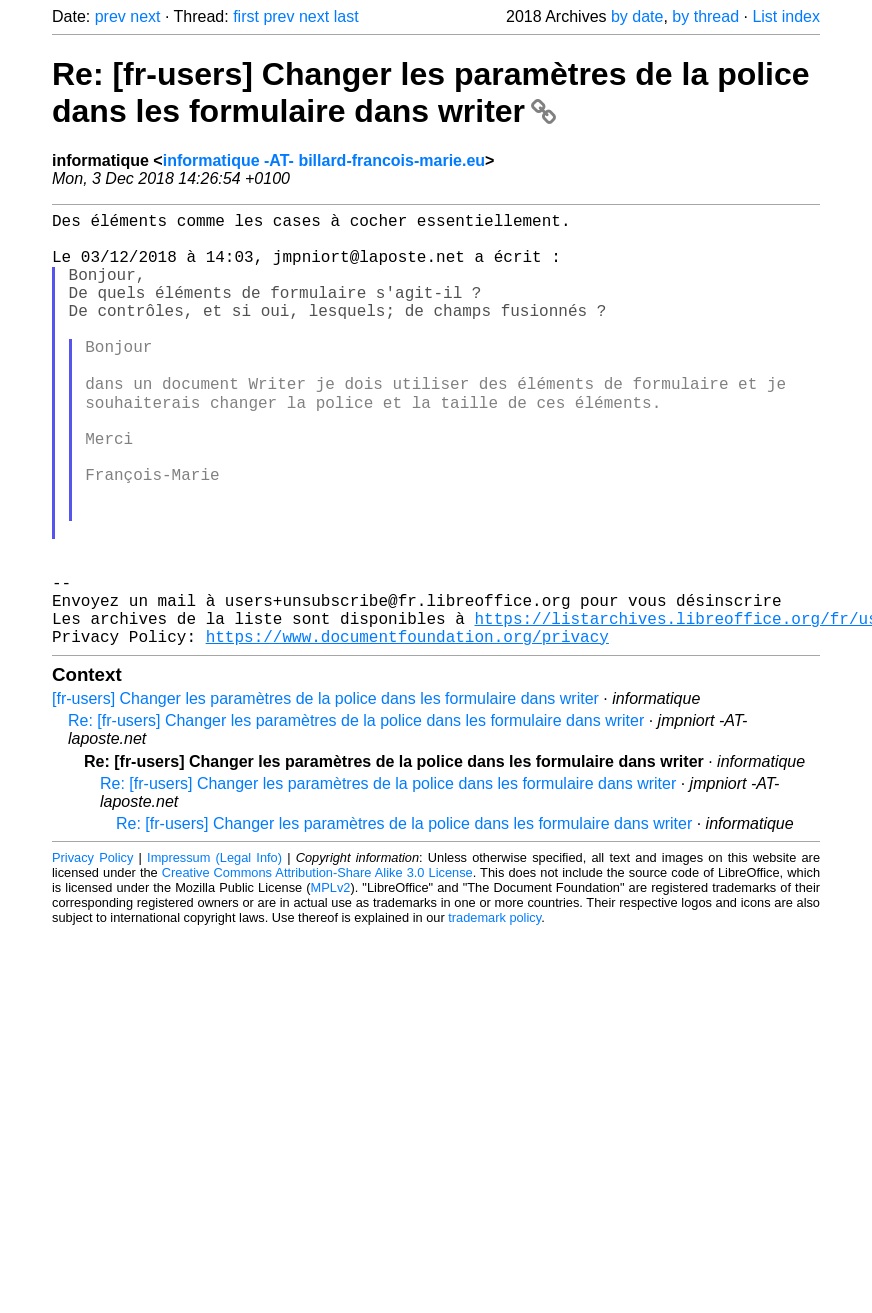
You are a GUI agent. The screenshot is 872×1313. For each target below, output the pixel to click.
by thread (705, 16)
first (246, 16)
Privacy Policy (92, 951)
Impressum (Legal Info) (214, 951)
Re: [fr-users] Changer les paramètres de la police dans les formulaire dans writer (431, 92)
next (145, 16)
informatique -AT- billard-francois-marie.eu (324, 160)
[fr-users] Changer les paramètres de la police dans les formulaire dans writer (325, 792)
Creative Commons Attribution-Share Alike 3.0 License (317, 966)
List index (786, 16)
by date (637, 16)
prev (110, 16)
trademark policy (494, 1011)
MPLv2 (331, 981)
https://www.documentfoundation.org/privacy (407, 730)
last (346, 16)
